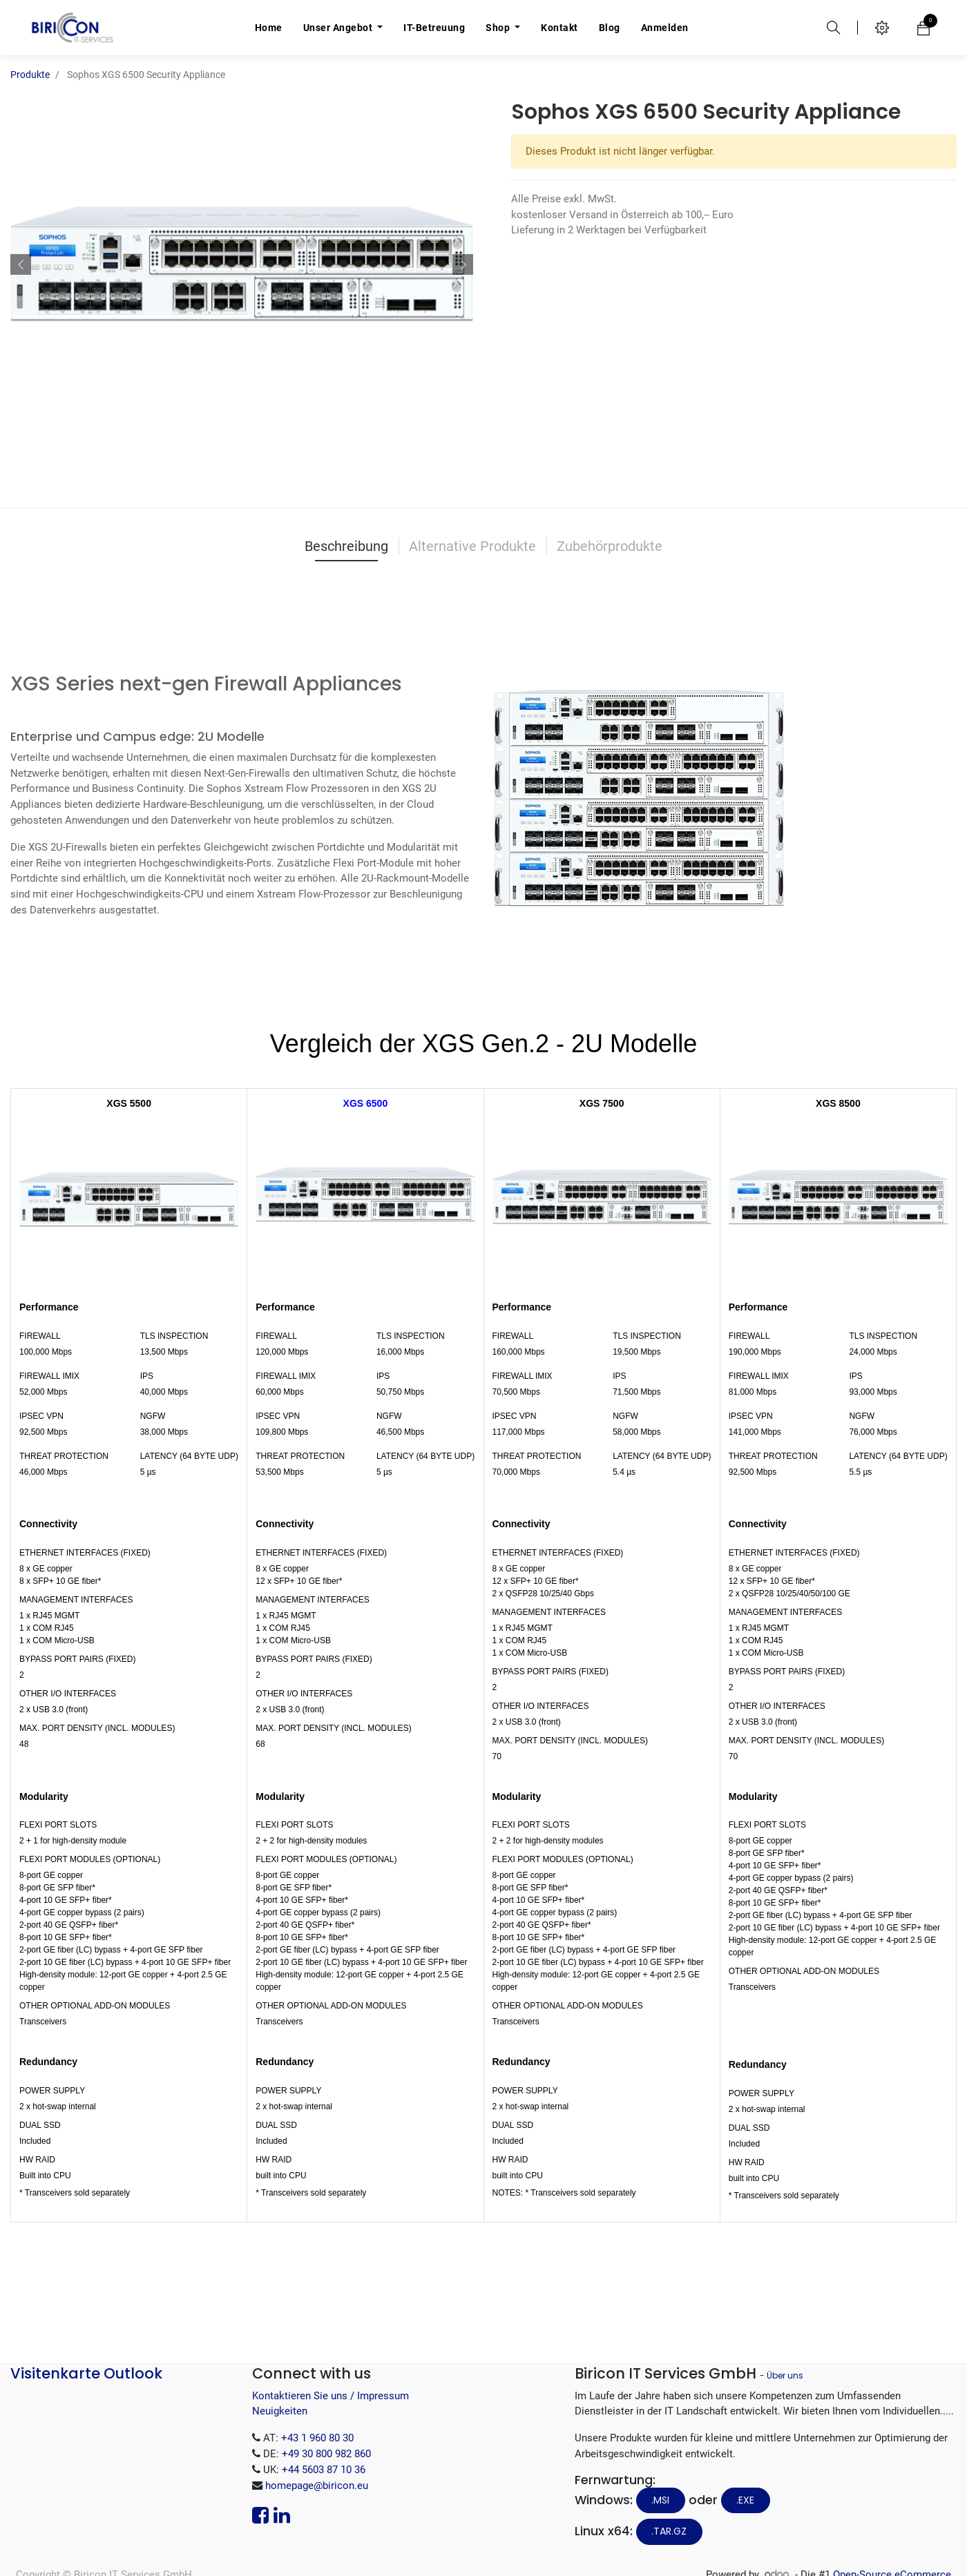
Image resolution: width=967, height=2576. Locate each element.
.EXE (745, 2500)
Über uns (785, 2375)
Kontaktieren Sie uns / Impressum (330, 2396)
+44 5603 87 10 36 (323, 2469)
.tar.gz (669, 2531)
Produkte (30, 74)
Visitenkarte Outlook (86, 2373)
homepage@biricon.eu (316, 2485)
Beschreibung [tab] (346, 546)
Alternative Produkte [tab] (472, 546)
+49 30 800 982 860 (326, 2454)
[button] (20, 264)
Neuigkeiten (279, 2411)
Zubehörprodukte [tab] (609, 546)
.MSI (660, 2500)
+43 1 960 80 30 (317, 2438)
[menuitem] (269, 27)
